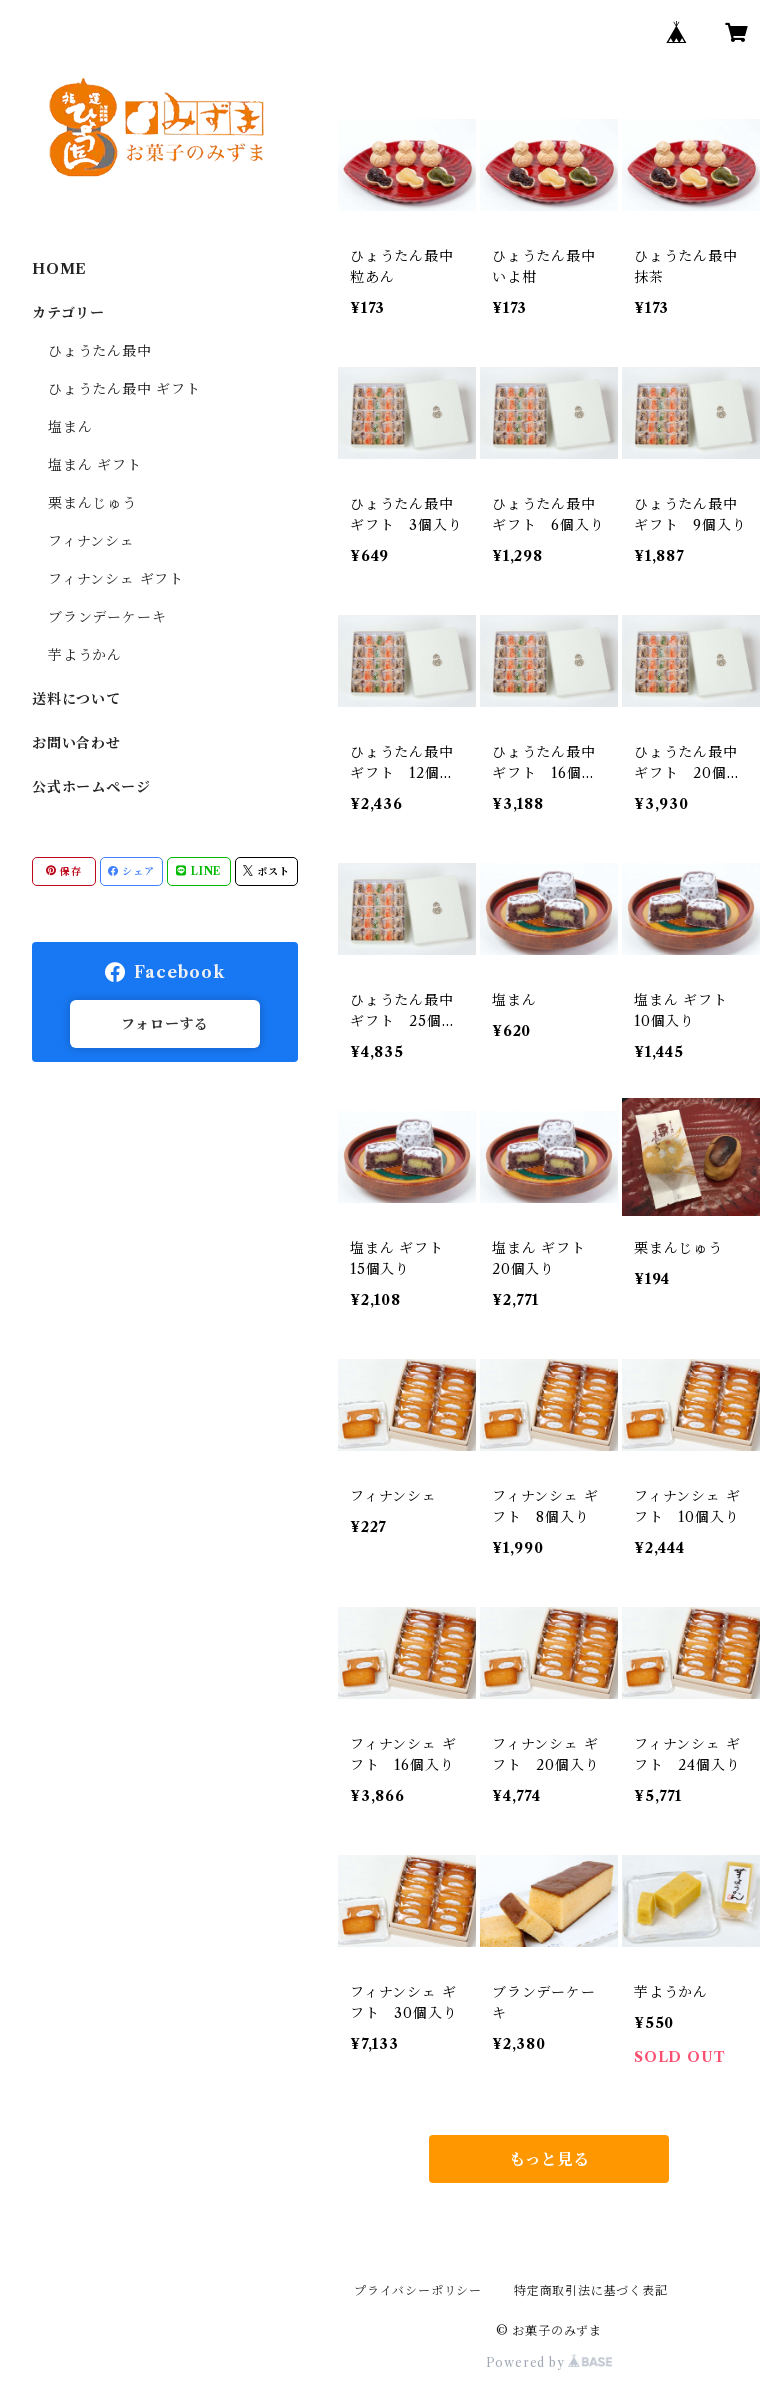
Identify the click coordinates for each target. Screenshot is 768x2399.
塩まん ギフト (95, 465)
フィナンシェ (91, 541)
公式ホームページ (91, 787)
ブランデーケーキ (107, 617)
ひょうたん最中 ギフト (124, 389)
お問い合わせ (76, 743)
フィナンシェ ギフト (116, 579)
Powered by (549, 2362)
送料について (76, 699)
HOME (59, 269)
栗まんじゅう (92, 503)
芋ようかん (85, 655)
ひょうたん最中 (100, 351)
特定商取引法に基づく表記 (591, 2290)
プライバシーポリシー (418, 2290)
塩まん (70, 427)
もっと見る (549, 2159)
